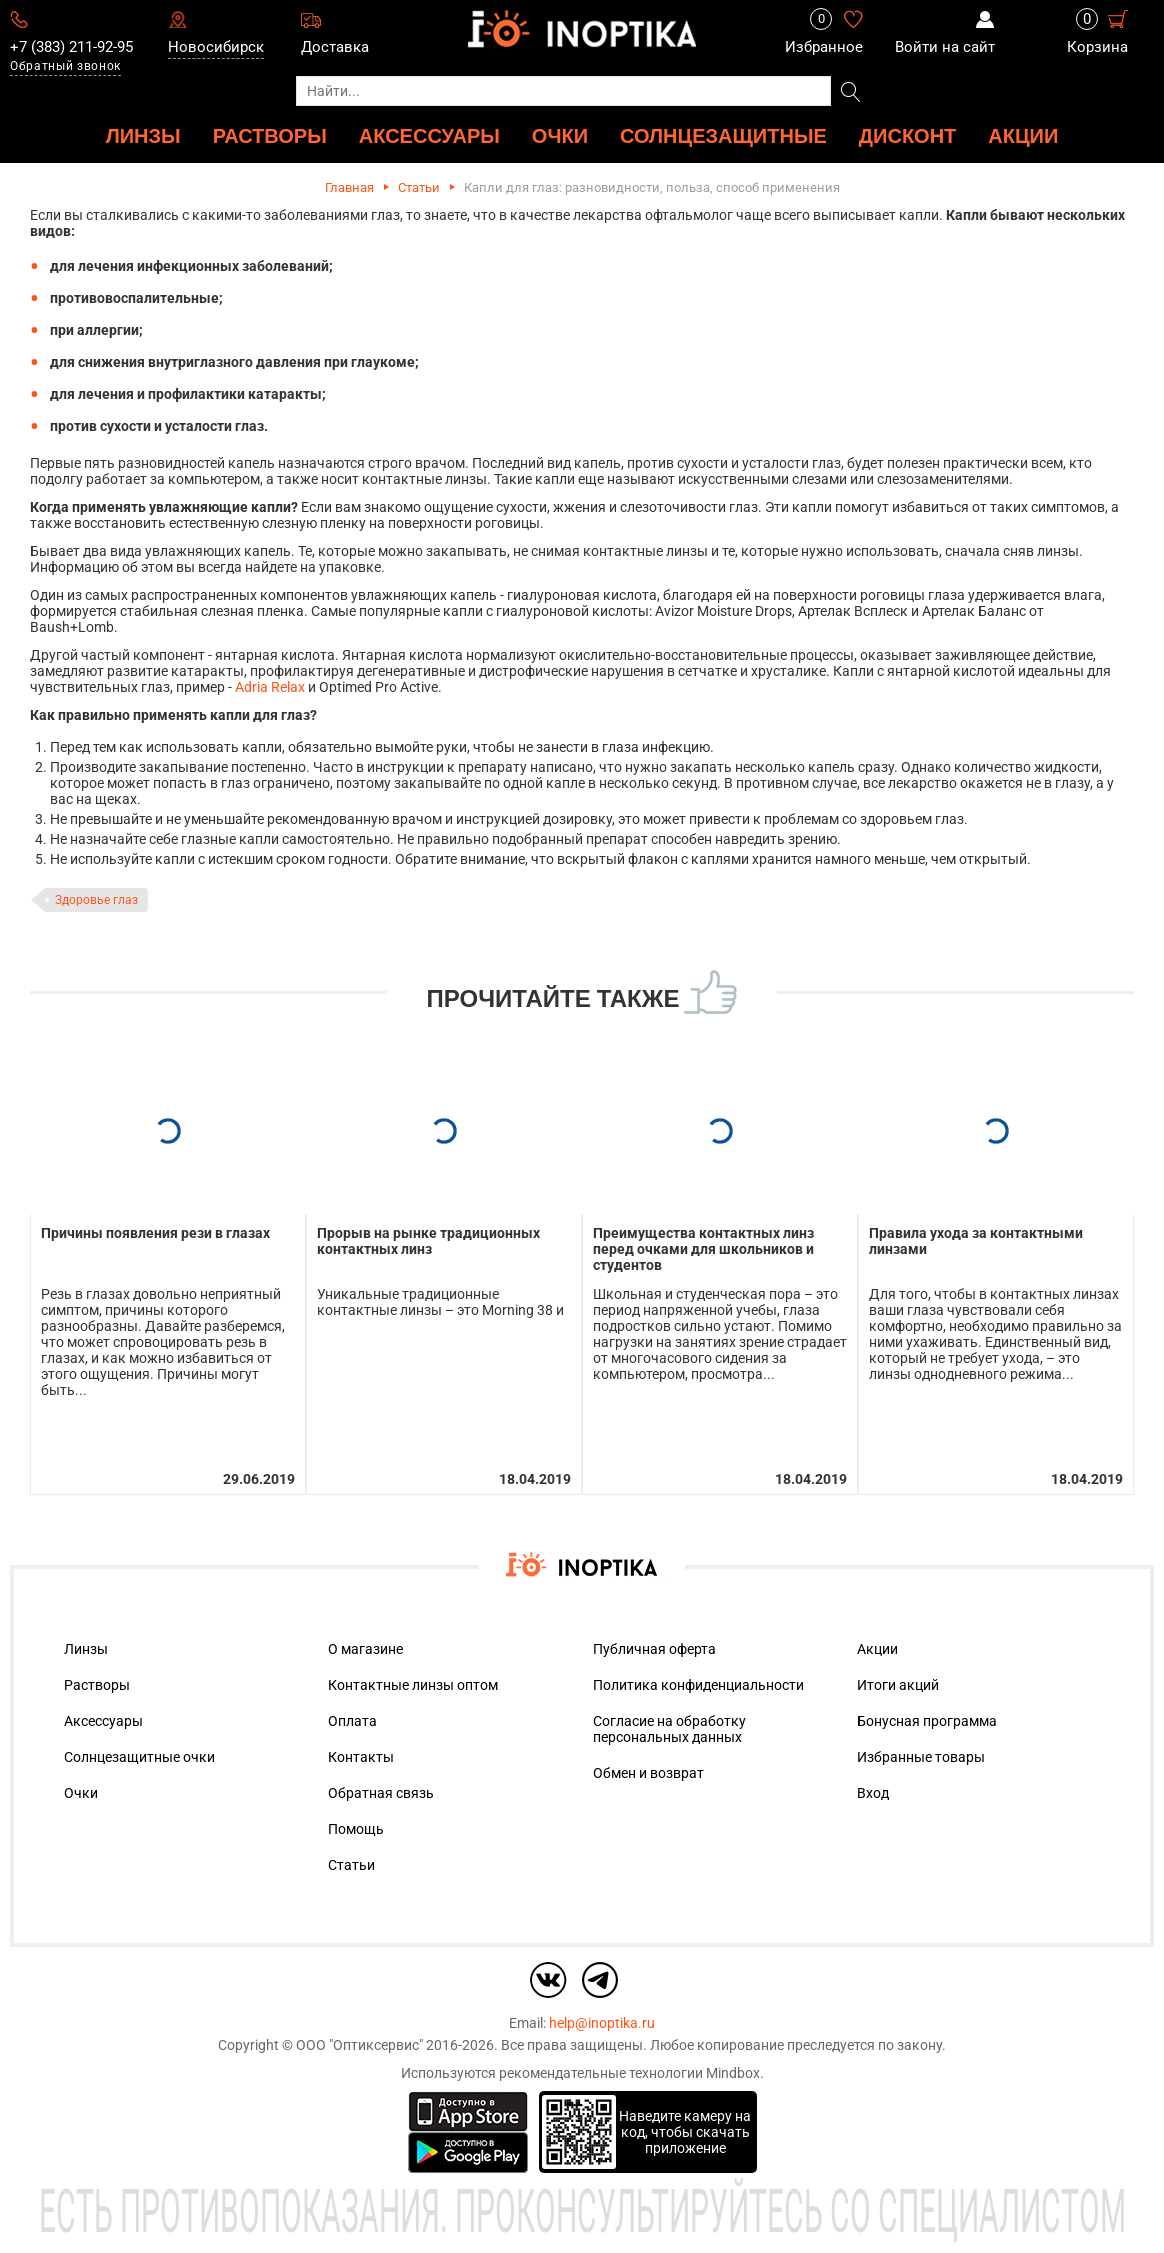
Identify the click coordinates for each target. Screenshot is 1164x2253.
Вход (873, 1793)
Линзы (86, 1649)
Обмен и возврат (648, 1773)
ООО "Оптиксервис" (359, 2045)
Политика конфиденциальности (698, 1685)
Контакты (361, 1757)
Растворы (97, 1685)
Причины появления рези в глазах (155, 1233)
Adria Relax (270, 687)
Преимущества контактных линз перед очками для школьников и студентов (703, 1249)
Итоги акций (898, 1685)
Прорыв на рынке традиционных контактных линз (428, 1241)
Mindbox (733, 2073)
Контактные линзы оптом (413, 1685)
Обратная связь (381, 1793)
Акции (1023, 135)
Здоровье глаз (96, 900)
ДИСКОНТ (908, 135)
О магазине (365, 1649)
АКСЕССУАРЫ (429, 135)
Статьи (419, 187)
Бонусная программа (927, 1721)
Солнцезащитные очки (139, 1757)
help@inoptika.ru (602, 2023)
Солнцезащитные (723, 135)
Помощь (356, 1829)
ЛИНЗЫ (143, 135)
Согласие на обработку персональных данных (669, 1729)
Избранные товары (921, 1757)
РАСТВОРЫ (270, 135)
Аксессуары (103, 1721)
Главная (349, 187)
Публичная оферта (654, 1649)
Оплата (352, 1721)
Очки (81, 1793)
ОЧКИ (560, 135)
